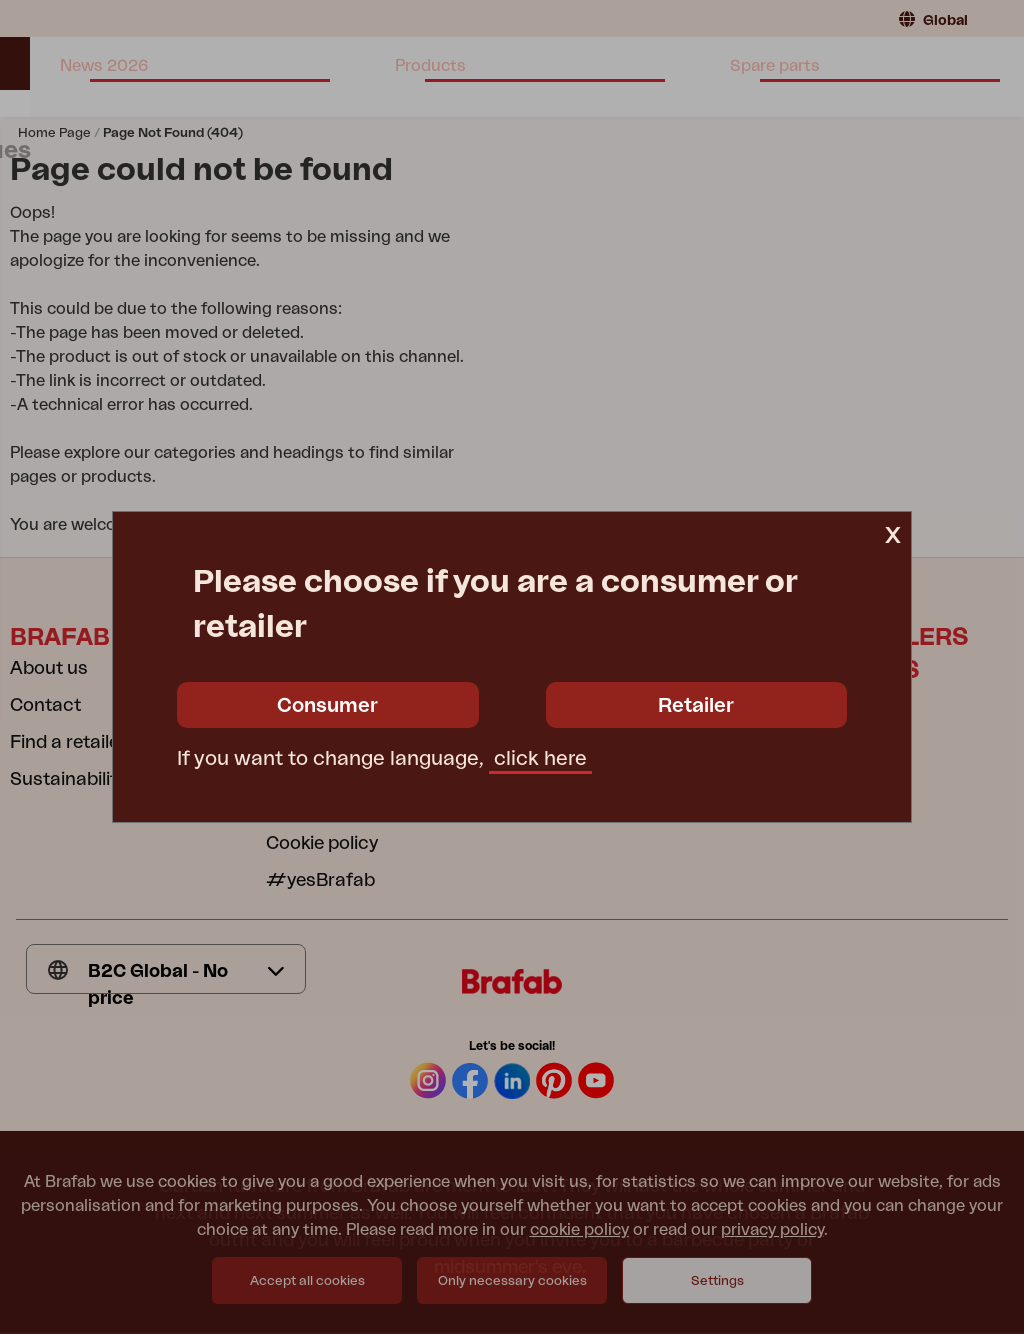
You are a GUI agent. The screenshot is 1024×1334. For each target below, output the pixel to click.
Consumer (327, 706)
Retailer (696, 706)
